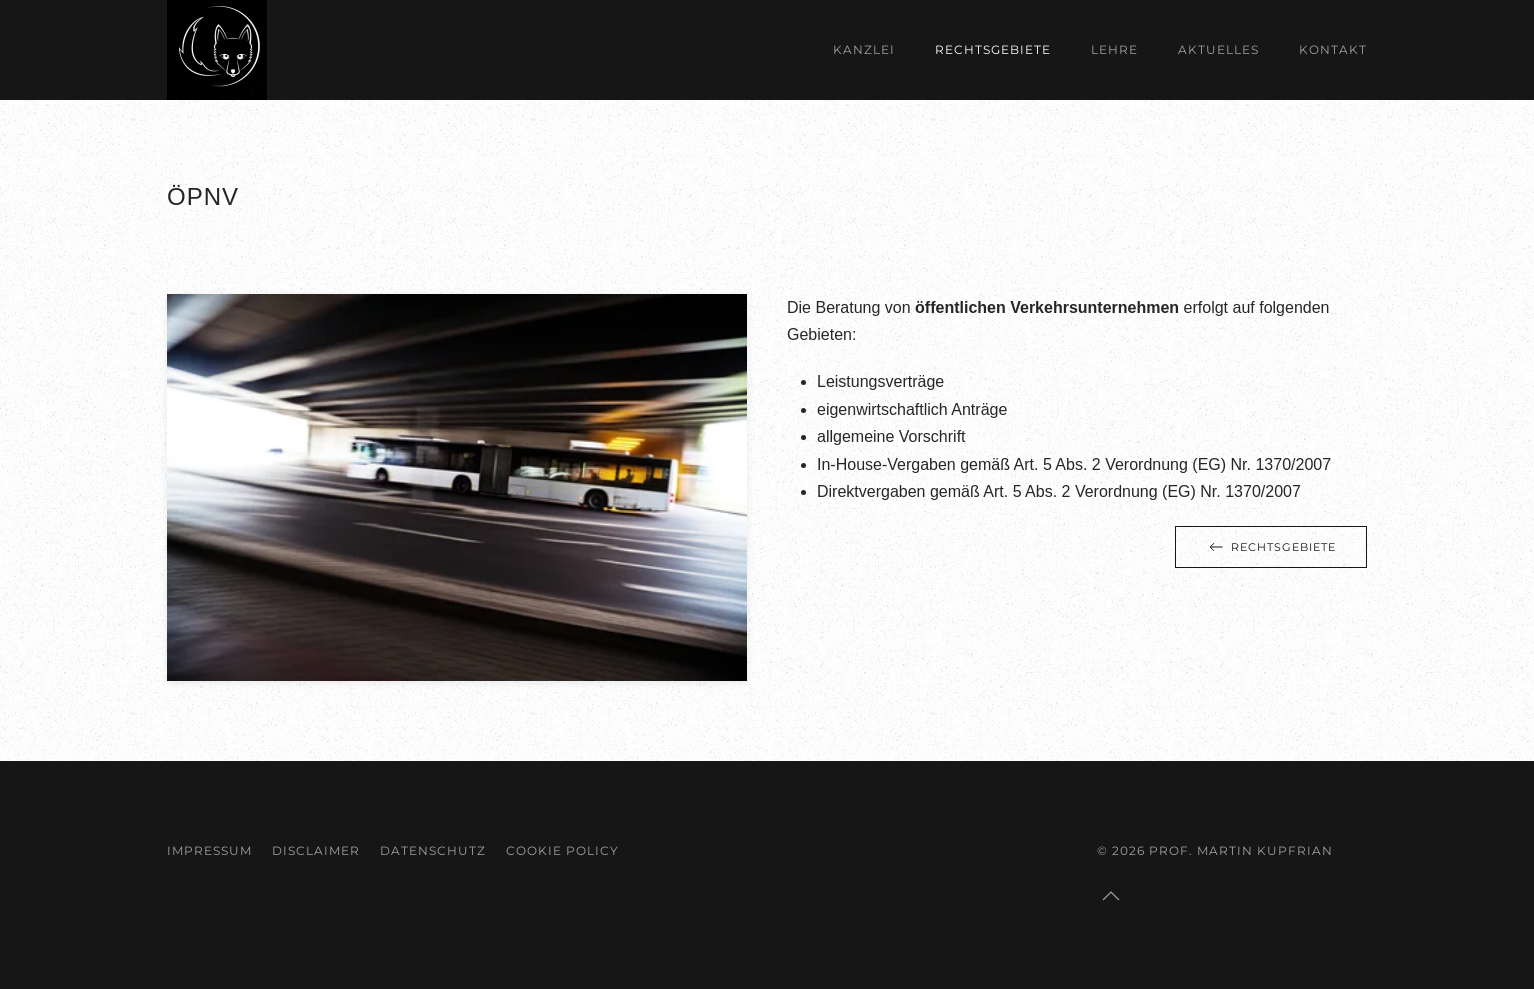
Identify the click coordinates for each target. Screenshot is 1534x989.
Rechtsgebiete (1271, 547)
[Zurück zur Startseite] (217, 50)
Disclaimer (316, 850)
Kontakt (1333, 49)
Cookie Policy (562, 850)
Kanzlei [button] (864, 49)
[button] (1111, 896)
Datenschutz (433, 850)
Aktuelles (1218, 49)
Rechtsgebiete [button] (993, 49)
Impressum (209, 850)
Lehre (1114, 49)
